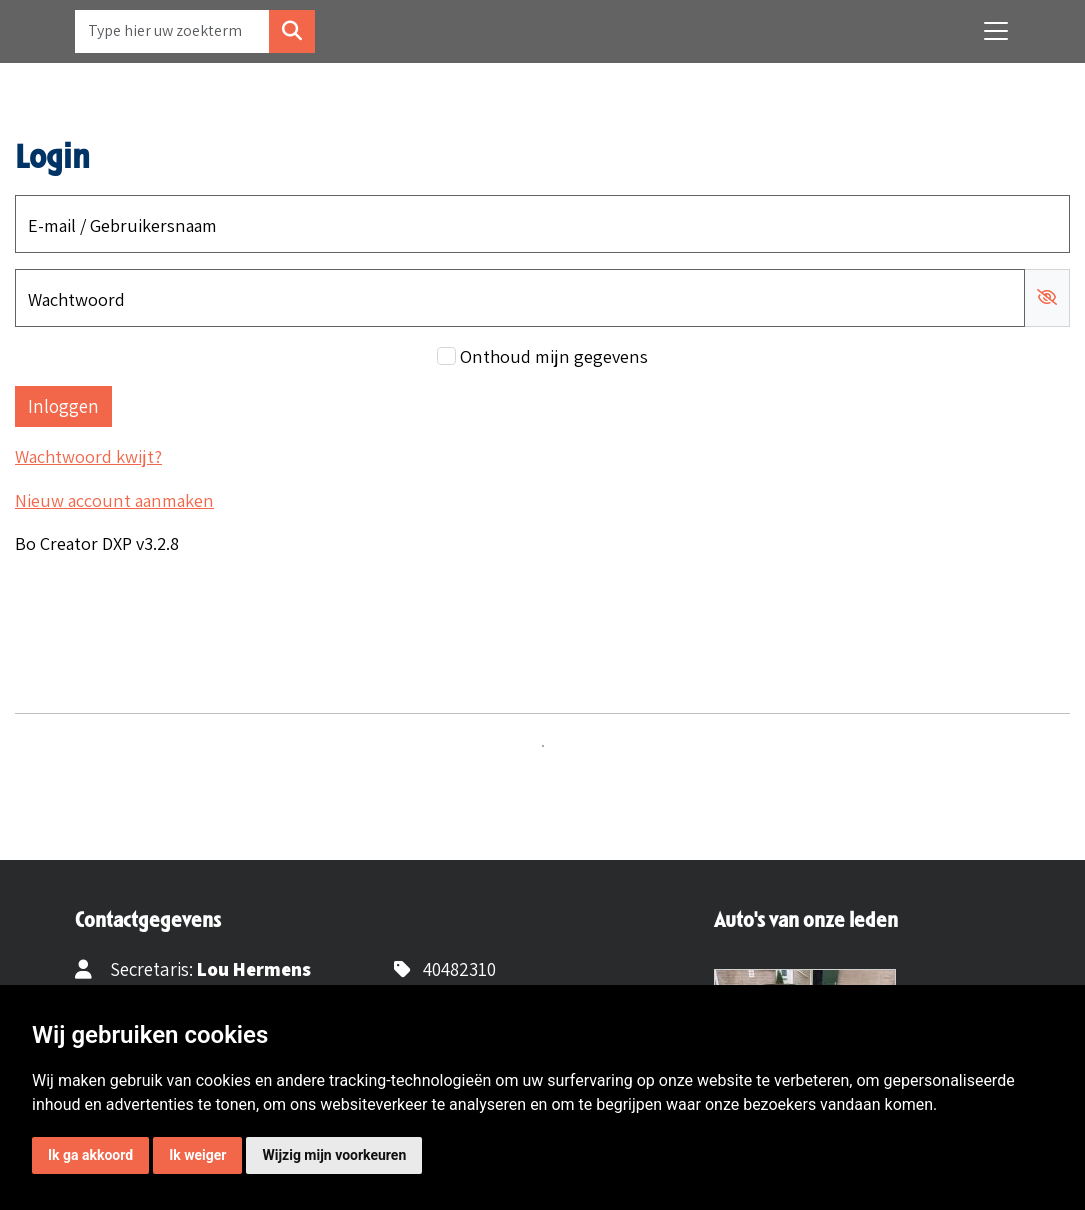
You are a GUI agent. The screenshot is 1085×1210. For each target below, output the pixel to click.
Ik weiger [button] (197, 1155)
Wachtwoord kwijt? (88, 456)
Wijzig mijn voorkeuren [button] (334, 1155)
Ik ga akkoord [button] (90, 1155)
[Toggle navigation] (996, 31)
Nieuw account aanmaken (114, 500)
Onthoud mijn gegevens (554, 356)
